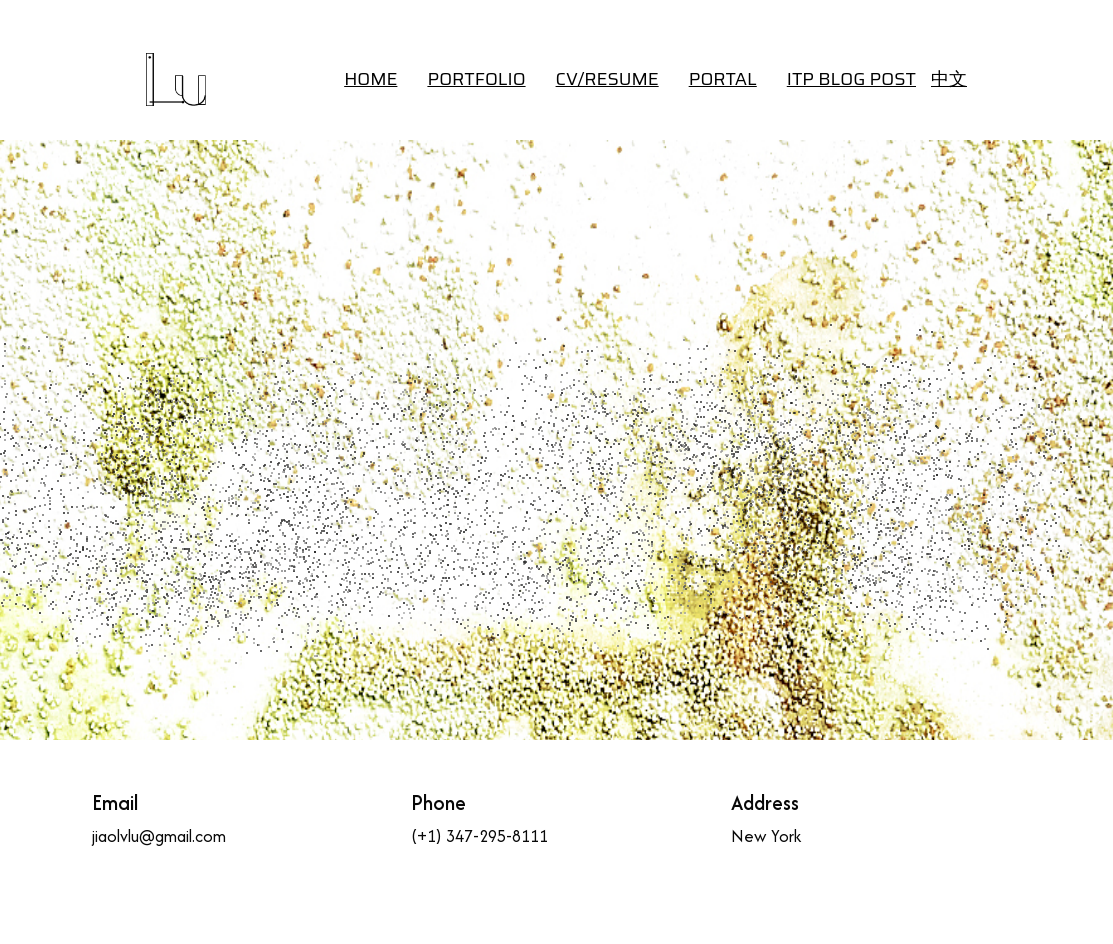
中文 (949, 79)
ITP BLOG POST (851, 79)
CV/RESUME (607, 79)
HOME (370, 79)
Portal (723, 79)
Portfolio (476, 79)
